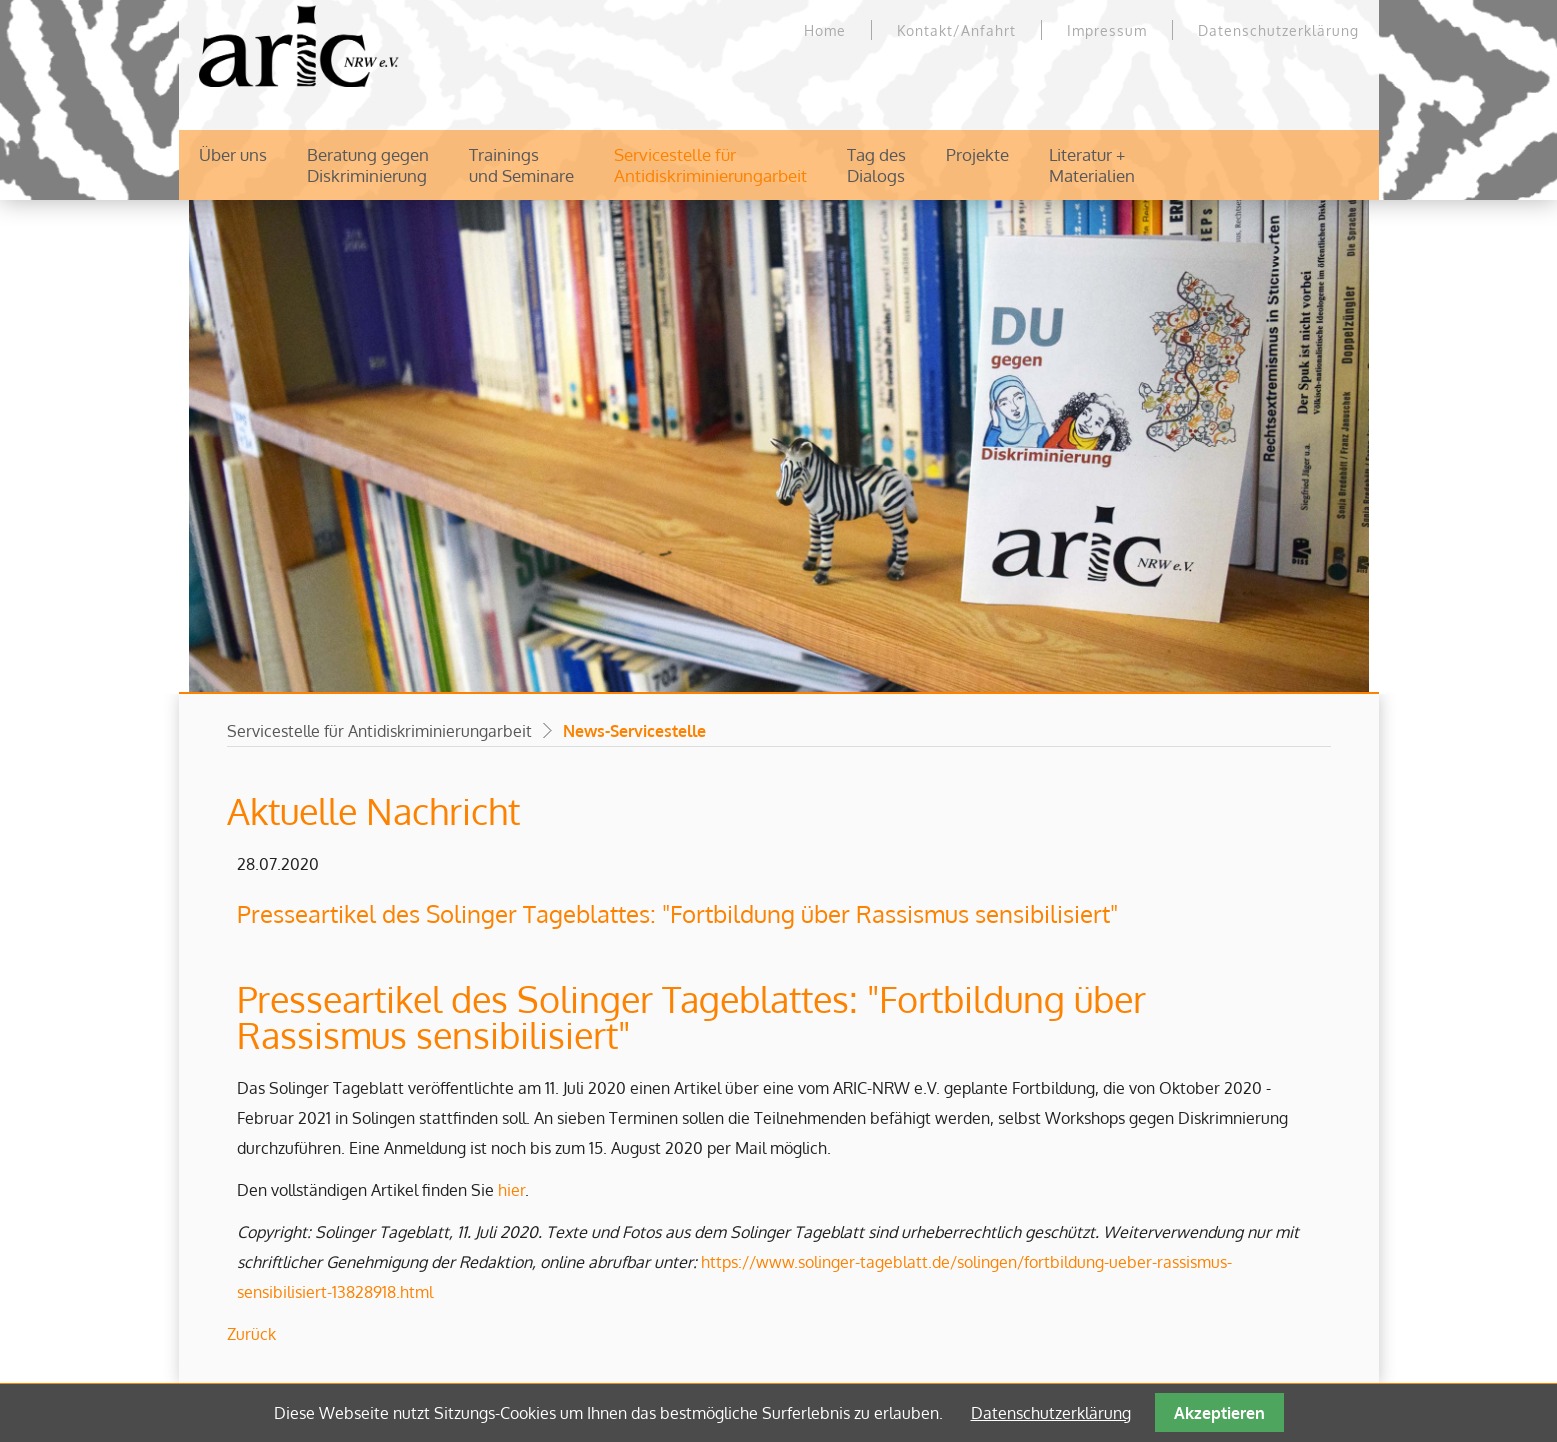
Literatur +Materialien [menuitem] (1092, 165)
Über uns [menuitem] (233, 154)
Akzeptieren (1219, 1413)
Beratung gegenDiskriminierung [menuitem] (368, 165)
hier (511, 1190)
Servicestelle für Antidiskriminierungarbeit (379, 731)
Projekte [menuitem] (977, 154)
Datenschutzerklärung (1051, 1413)
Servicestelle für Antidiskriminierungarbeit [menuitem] (710, 165)
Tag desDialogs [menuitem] (876, 165)
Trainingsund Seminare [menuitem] (521, 165)
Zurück (251, 1334)
